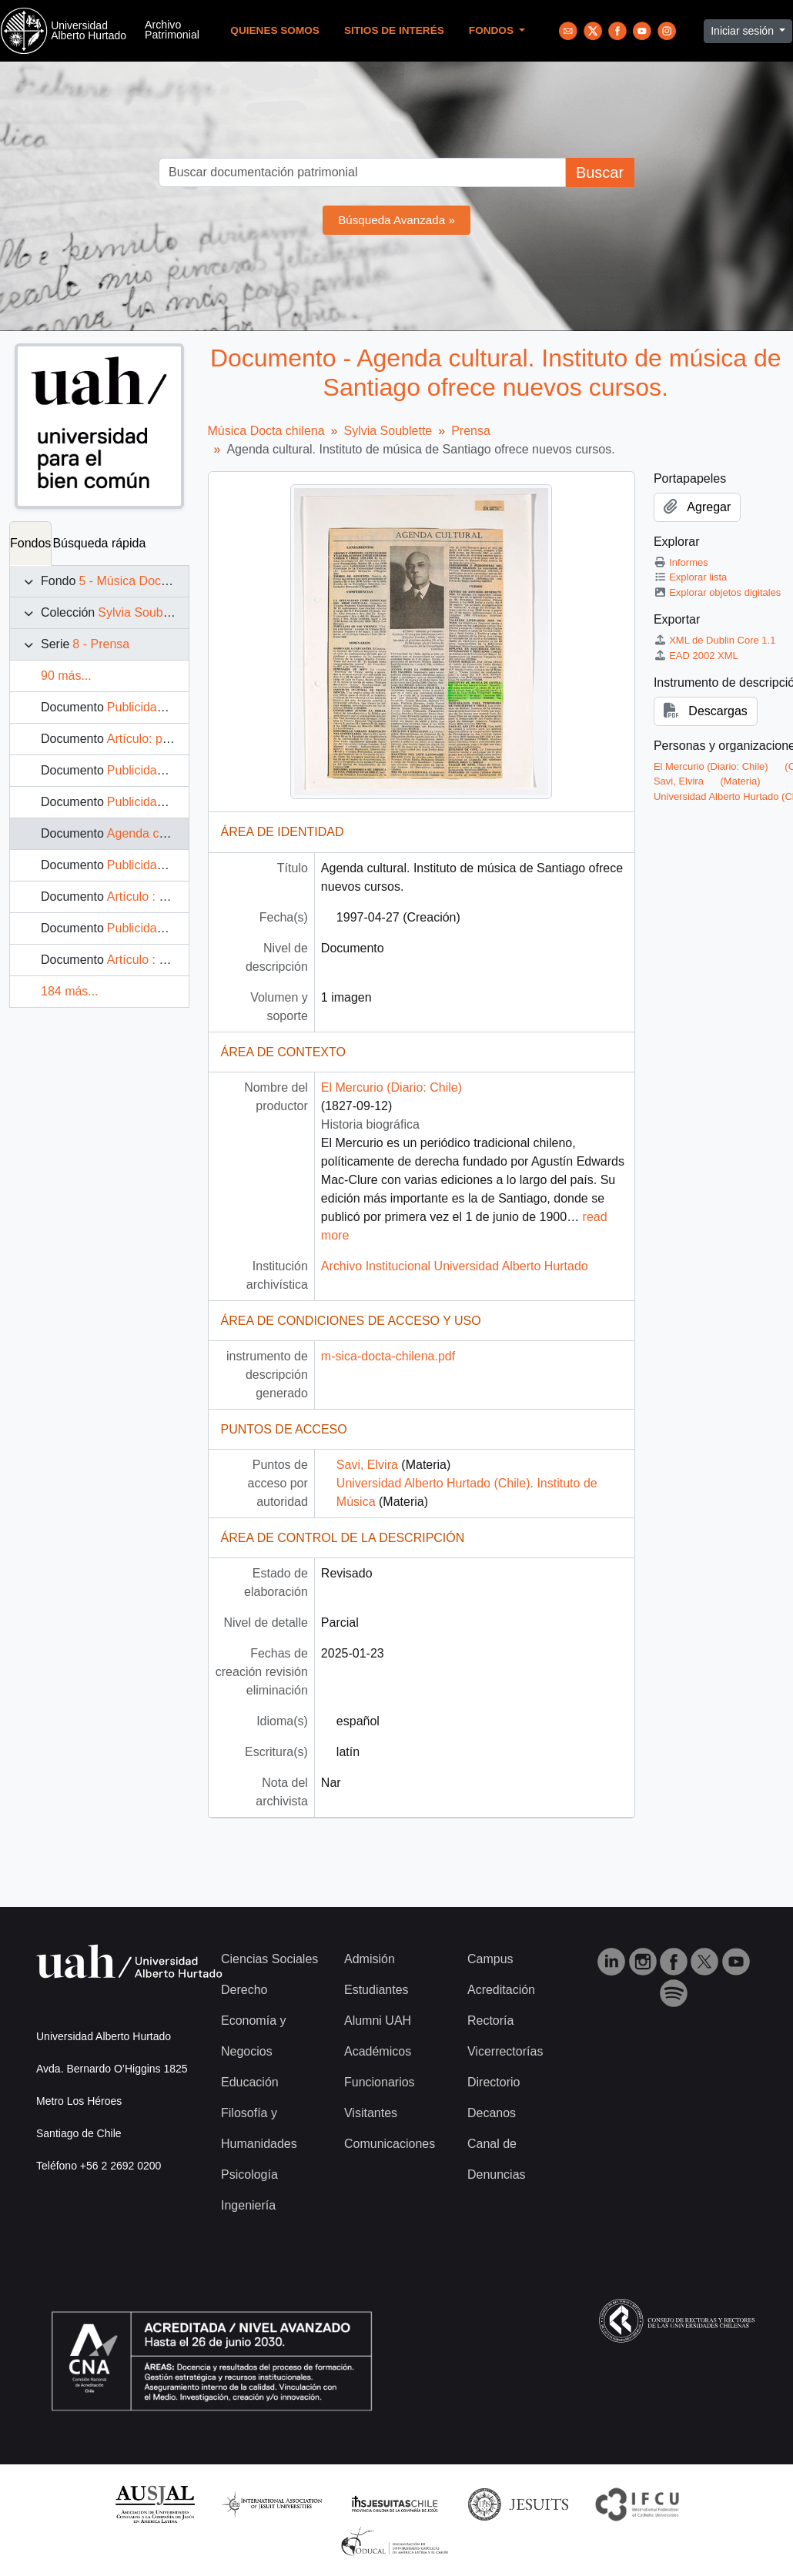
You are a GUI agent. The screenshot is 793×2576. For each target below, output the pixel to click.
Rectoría (490, 2020)
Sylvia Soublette (142, 612)
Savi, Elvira (367, 1464)
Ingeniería (248, 2205)
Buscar (600, 172)
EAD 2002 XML (696, 655)
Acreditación (501, 1989)
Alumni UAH (377, 2020)
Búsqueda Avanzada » (396, 219)
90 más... (66, 675)
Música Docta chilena (266, 430)
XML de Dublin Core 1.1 (715, 640)
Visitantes (370, 2112)
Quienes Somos (275, 30)
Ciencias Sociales (269, 1958)
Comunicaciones (389, 2143)
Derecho (244, 1989)
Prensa (470, 430)
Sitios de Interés (394, 30)
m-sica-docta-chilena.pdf (388, 1356)
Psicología (249, 2174)
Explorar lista (690, 577)
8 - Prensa (100, 644)
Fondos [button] (493, 30)
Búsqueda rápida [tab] (99, 543)
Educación (250, 2082)
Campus (490, 1958)
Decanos (491, 2112)
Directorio (493, 2082)
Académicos (377, 2051)
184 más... (70, 991)
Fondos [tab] (30, 543)
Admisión (369, 1958)
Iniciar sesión (744, 31)
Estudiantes (376, 1989)
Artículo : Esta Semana (170, 896)
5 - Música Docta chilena (146, 580)
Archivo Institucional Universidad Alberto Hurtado (454, 1266)
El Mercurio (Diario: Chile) (391, 1087)
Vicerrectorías (505, 2051)
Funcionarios (379, 2082)
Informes (681, 562)
